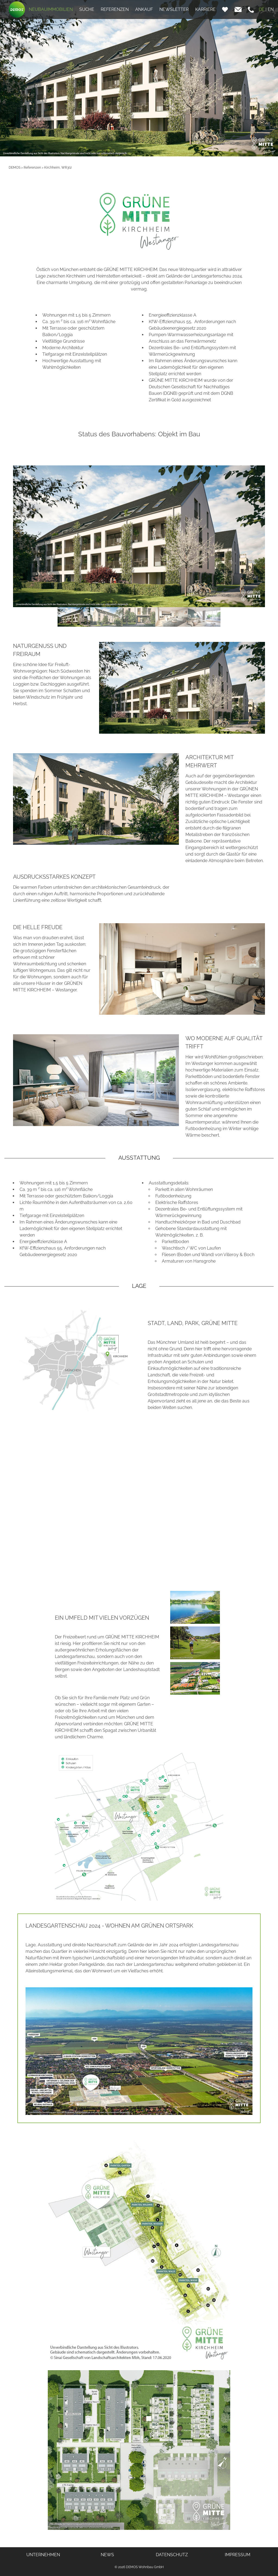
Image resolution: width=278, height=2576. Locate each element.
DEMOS (14, 167)
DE (261, 9)
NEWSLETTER (174, 9)
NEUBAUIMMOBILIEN (51, 9)
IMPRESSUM (237, 2554)
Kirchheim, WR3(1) (58, 167)
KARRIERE (205, 9)
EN (271, 9)
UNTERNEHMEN (43, 2554)
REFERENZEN (115, 9)
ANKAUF (144, 9)
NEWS (107, 2554)
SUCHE (86, 9)
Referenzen (32, 167)
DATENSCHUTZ (172, 2554)
